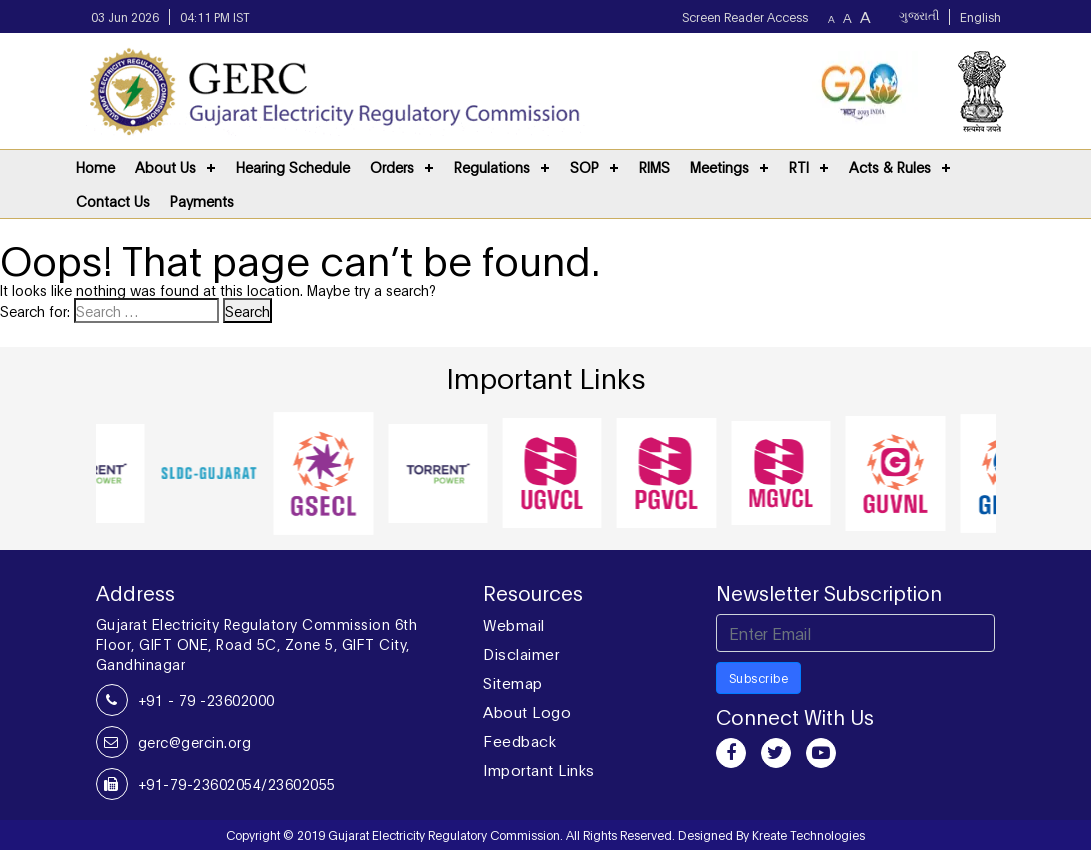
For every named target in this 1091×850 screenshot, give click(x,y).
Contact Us (113, 200)
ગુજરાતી (919, 17)
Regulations (492, 166)
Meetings (719, 166)
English (980, 16)
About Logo (527, 711)
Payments (202, 200)
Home (95, 166)
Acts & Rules (890, 166)
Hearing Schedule (293, 166)
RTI (799, 166)
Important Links (539, 769)
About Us (165, 166)
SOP (584, 166)
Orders (392, 166)
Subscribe (759, 677)
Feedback (519, 740)
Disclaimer (521, 653)
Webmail (514, 624)
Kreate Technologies (808, 834)
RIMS (654, 166)
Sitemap (513, 682)
